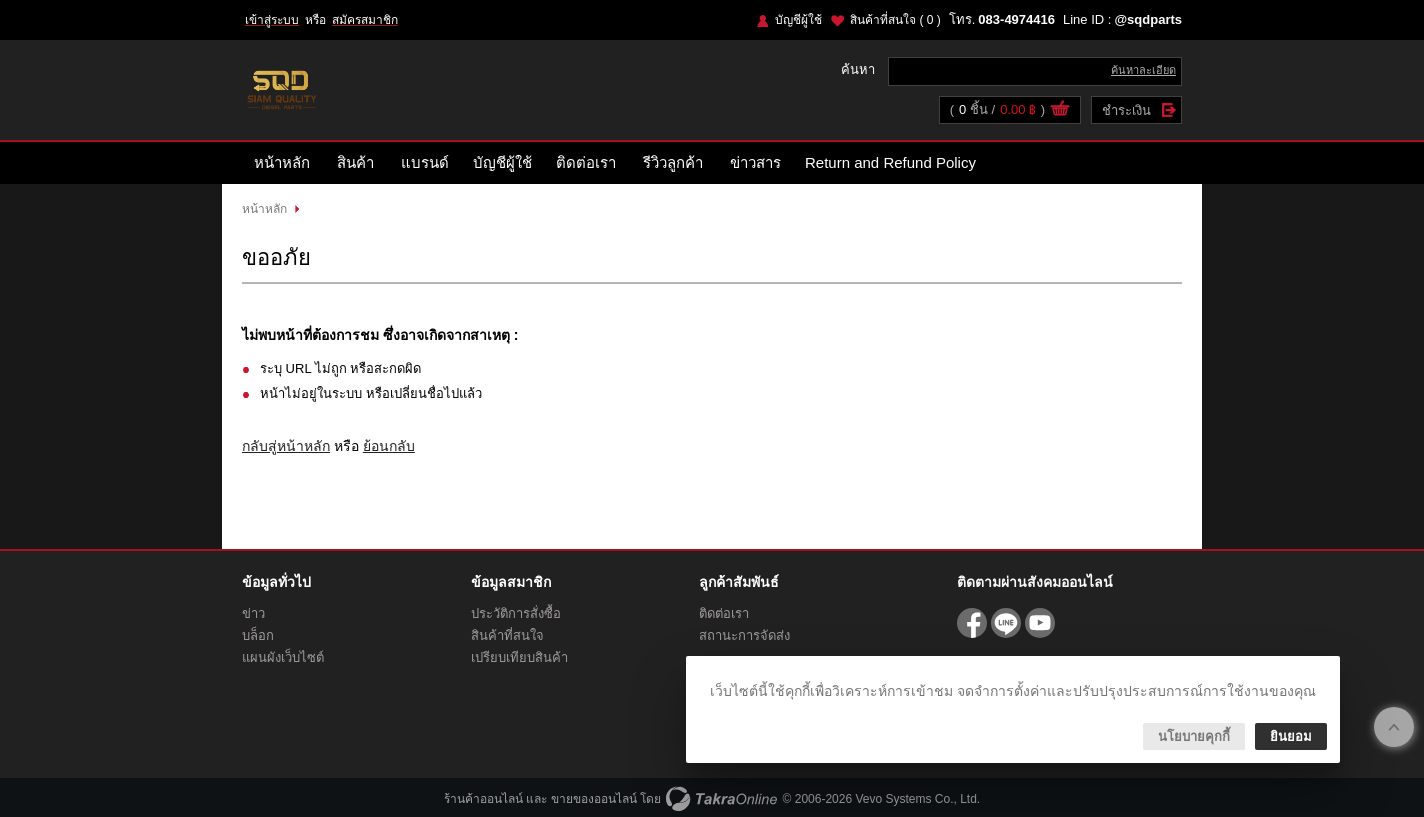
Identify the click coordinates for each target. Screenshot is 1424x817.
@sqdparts (1148, 19)
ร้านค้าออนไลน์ (483, 799)
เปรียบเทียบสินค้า (519, 657)
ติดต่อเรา (586, 162)
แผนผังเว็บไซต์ (283, 657)
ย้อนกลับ (389, 446)
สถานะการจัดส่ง (744, 635)
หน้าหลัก (282, 162)
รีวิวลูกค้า (673, 162)
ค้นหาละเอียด (1143, 70)
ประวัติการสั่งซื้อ (516, 613)
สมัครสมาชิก (365, 20)
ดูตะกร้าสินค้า (1060, 111)
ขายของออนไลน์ (594, 799)
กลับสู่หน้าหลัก (286, 446)
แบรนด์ (425, 162)
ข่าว (253, 613)
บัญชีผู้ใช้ (798, 20)
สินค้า (355, 162)
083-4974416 (1016, 19)
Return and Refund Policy (890, 162)
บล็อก (258, 635)
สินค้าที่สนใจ (895, 20)
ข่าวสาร (755, 162)
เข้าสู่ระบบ (272, 20)
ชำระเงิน (1126, 110)
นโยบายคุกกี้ (1194, 736)
